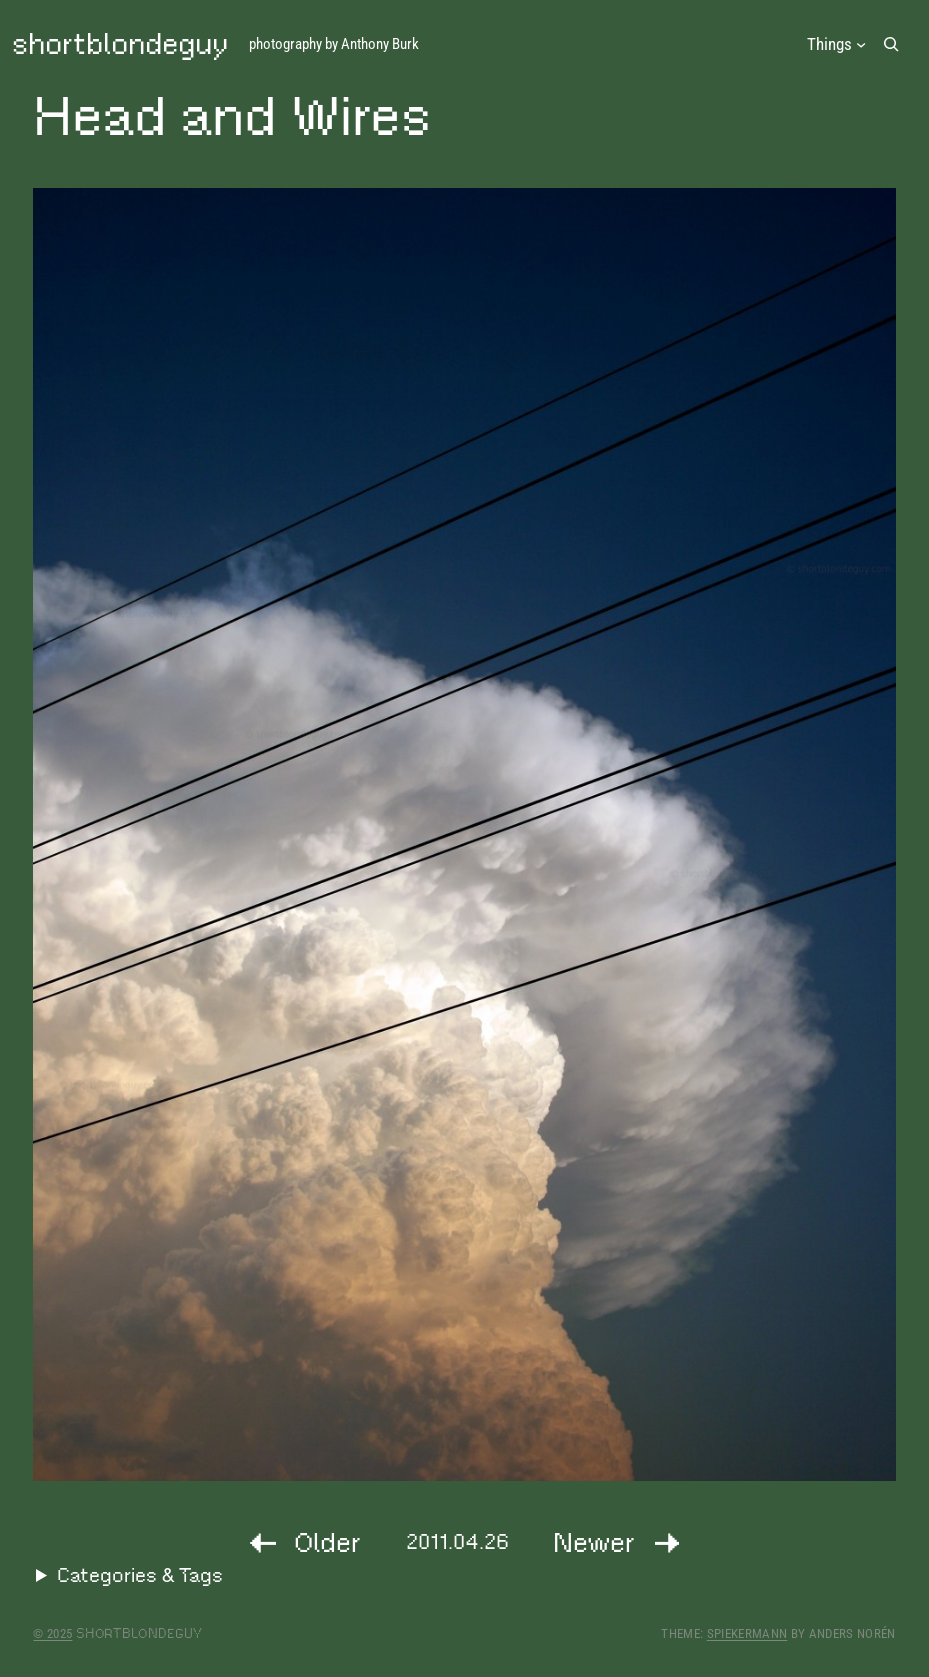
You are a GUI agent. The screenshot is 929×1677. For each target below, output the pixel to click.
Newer (594, 1542)
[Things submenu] (836, 45)
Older (327, 1542)
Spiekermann (747, 1633)
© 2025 (52, 1633)
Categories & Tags (140, 1575)
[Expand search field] (891, 44)
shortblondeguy (120, 44)
